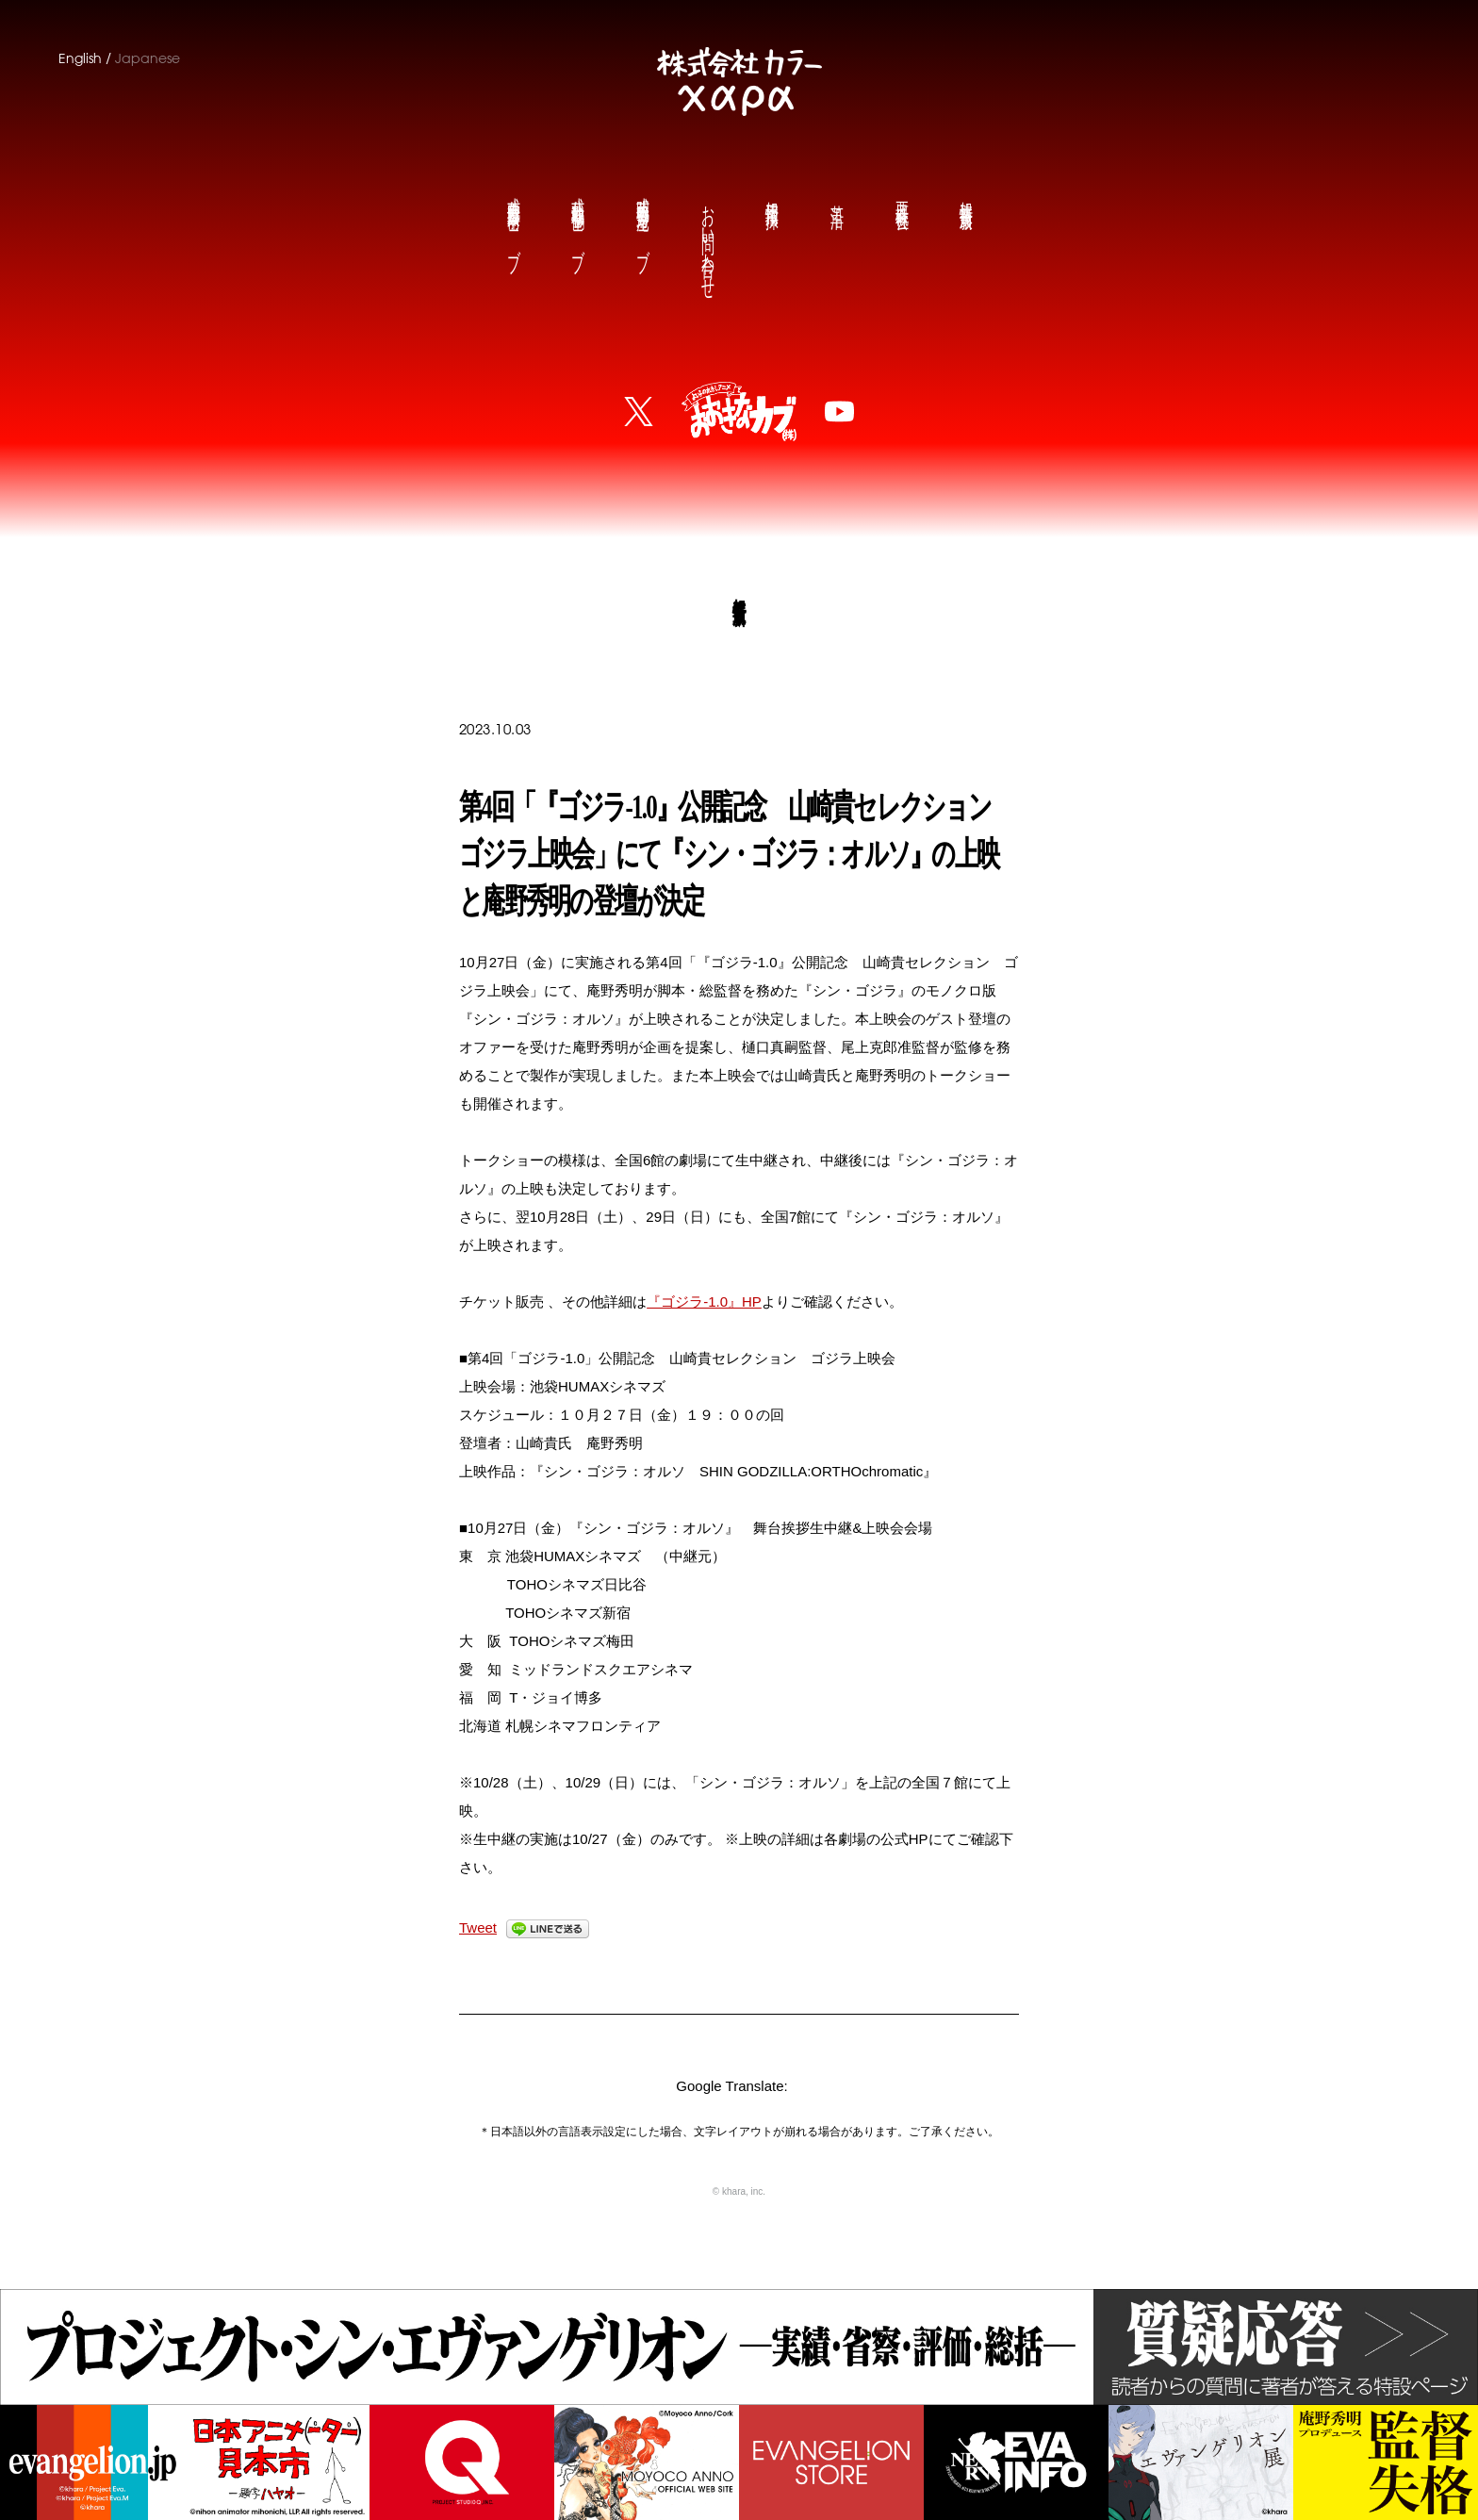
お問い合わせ (707, 237)
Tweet (478, 1927)
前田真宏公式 (512, 220)
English (80, 58)
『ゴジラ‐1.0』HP (704, 1301)
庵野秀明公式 (642, 220)
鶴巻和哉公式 (576, 220)
